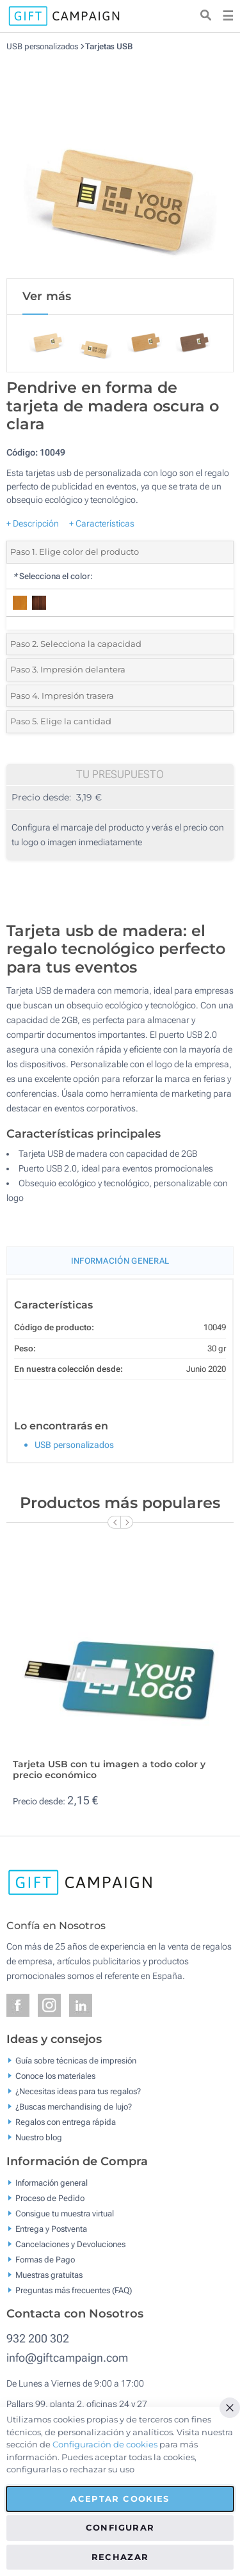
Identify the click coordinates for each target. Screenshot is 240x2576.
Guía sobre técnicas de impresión (75, 2060)
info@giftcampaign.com (67, 2357)
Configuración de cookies (104, 2444)
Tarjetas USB (108, 46)
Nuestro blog (38, 2137)
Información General (120, 1261)
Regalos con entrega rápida (65, 2122)
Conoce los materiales (55, 2076)
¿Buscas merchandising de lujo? (73, 2106)
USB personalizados (42, 46)
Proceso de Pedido (49, 2197)
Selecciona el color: (53, 576)
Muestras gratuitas (49, 2274)
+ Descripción (32, 523)
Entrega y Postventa (51, 2228)
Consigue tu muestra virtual (64, 2213)
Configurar (120, 2527)
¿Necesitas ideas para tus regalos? (78, 2091)
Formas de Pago (45, 2259)
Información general (51, 2182)
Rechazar (120, 2557)
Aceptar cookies (119, 2498)
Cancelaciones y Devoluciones (70, 2243)
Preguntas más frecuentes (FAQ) (73, 2289)
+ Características (101, 523)
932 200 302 (37, 2338)
